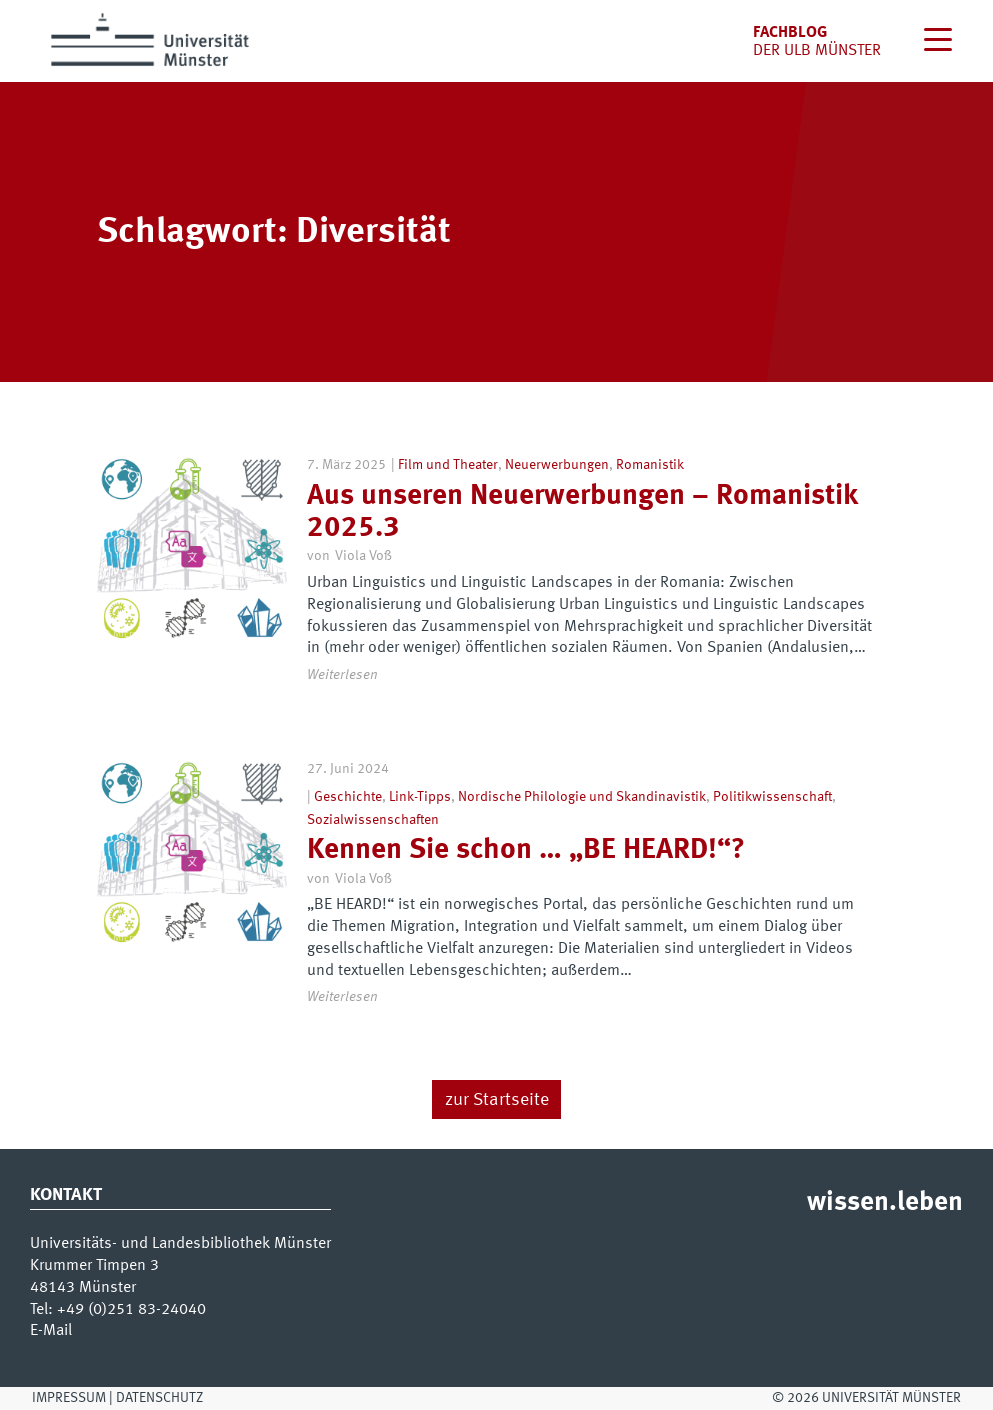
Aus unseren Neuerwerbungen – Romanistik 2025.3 (582, 512)
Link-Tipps (420, 797)
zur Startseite (497, 1100)
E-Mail (51, 1331)
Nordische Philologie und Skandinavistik (582, 797)
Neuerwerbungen (557, 465)
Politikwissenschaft (772, 797)
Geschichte (348, 797)
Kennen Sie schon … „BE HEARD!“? (526, 850)
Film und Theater (448, 465)
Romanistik (650, 465)
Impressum (69, 1398)
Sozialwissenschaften (373, 820)
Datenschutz (159, 1398)
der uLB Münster (817, 51)
